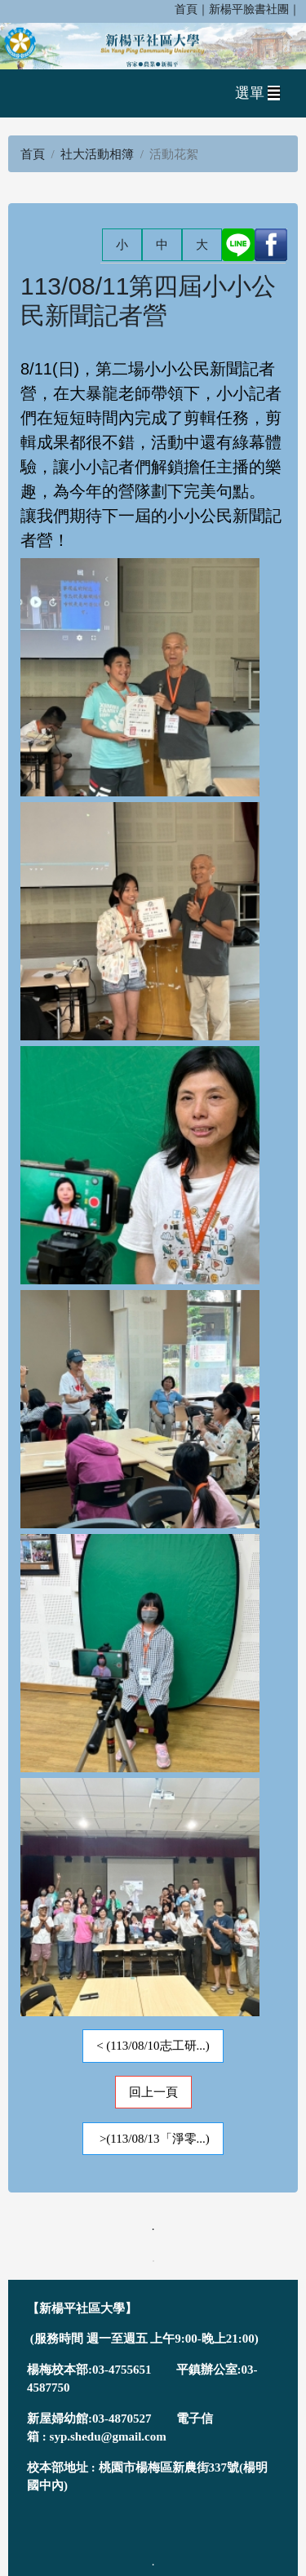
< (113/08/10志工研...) (153, 2045)
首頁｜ (192, 9)
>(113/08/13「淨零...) (153, 2138)
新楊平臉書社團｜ (254, 9)
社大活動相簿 (97, 154)
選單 (258, 93)
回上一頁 (153, 2092)
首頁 (32, 154)
